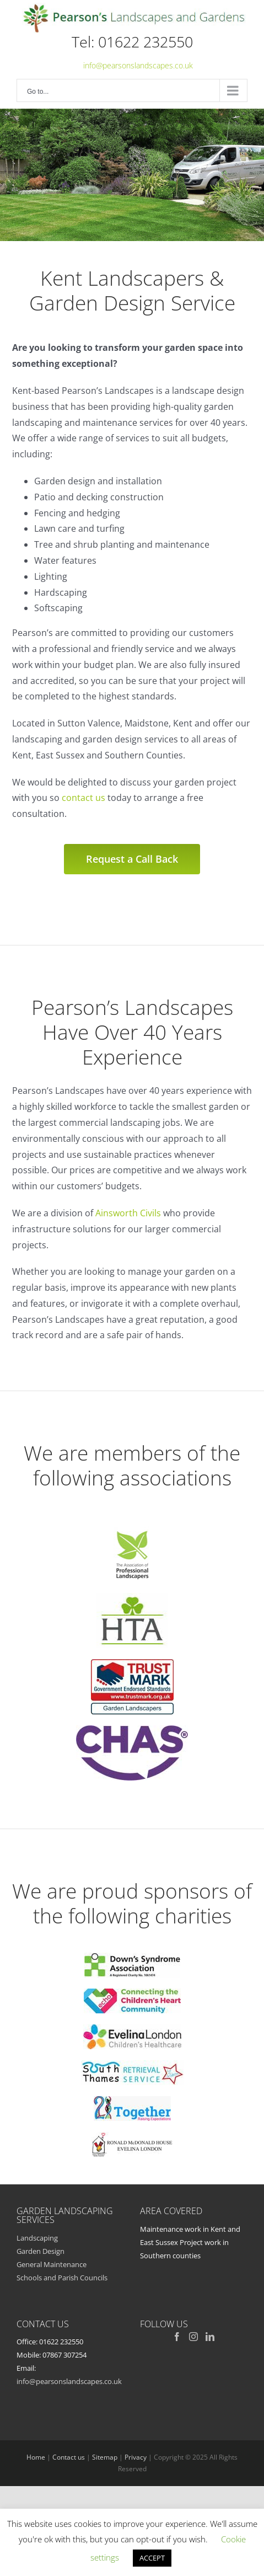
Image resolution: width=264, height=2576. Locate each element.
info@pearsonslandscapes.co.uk (138, 65)
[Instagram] (193, 2336)
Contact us (68, 2457)
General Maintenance (52, 2264)
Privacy (136, 2457)
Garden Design (40, 2251)
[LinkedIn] (210, 2336)
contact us (83, 798)
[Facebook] (177, 2336)
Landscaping (37, 2238)
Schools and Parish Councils (62, 2278)
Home (35, 2457)
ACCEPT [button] (152, 2558)
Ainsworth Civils (128, 1213)
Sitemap (104, 2457)
